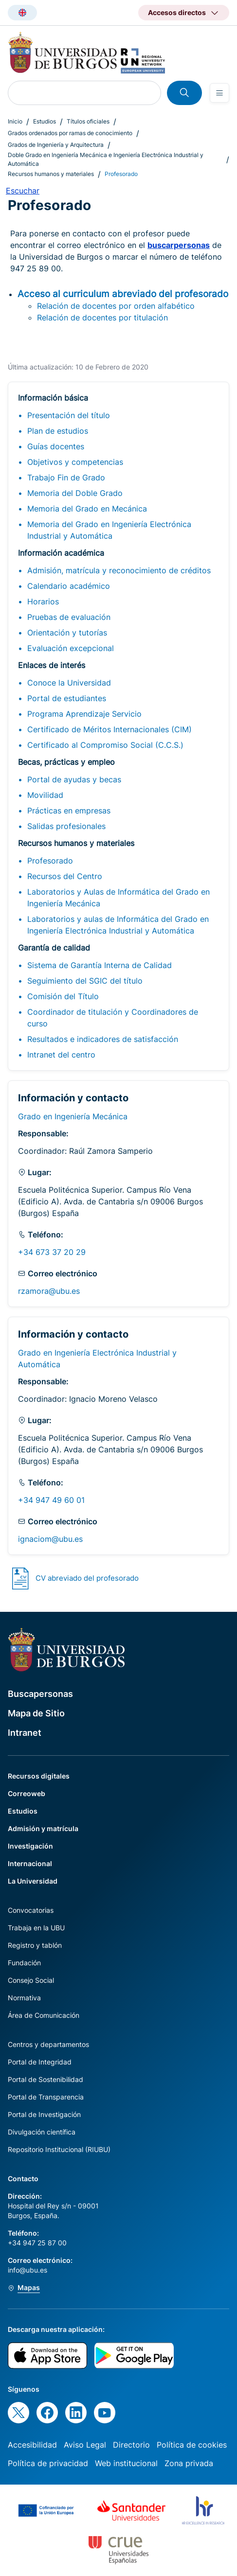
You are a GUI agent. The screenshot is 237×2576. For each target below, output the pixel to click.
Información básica (53, 398)
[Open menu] (219, 93)
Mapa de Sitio (36, 1713)
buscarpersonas (178, 245)
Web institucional (126, 2463)
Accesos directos (177, 12)
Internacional (30, 1863)
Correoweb (26, 1793)
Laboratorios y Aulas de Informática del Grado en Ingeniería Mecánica (118, 897)
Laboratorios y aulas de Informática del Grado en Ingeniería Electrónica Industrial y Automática (118, 924)
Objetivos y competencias (75, 462)
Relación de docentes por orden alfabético (116, 306)
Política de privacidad (48, 2463)
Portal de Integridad (40, 2062)
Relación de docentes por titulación (102, 317)
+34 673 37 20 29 (52, 1252)
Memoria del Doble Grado (75, 493)
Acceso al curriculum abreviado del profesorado (123, 294)
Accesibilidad (32, 2445)
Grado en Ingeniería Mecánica (73, 1116)
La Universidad (32, 1881)
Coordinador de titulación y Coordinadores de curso (112, 1017)
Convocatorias (31, 1910)
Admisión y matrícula (43, 1828)
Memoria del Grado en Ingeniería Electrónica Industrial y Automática (109, 530)
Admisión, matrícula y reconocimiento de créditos (119, 570)
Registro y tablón (35, 1945)
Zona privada (188, 2463)
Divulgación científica (41, 2132)
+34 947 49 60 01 (51, 1500)
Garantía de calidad (54, 948)
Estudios (44, 121)
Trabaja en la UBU (36, 1927)
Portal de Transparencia (46, 2097)
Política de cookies (192, 2445)
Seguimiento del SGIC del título (85, 981)
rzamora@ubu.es (49, 1291)
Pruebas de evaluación (68, 617)
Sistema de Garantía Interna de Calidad (99, 965)
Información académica (61, 553)
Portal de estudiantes (66, 698)
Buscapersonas (40, 1694)
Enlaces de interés (51, 665)
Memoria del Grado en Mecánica (87, 508)
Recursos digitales (39, 1776)
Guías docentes (55, 446)
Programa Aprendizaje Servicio (84, 714)
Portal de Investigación (44, 2114)
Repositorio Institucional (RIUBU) (59, 2149)
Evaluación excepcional (70, 648)
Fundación (24, 1962)
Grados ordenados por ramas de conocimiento (70, 133)
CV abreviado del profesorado (87, 1578)
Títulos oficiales (88, 121)
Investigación (30, 1846)
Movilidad (45, 795)
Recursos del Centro (64, 876)
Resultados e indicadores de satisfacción (102, 1039)
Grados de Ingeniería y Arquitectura (56, 144)
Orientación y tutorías (67, 632)
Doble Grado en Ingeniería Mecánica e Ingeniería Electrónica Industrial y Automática (105, 159)
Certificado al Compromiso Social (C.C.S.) (105, 745)
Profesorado (50, 860)
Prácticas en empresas (68, 810)
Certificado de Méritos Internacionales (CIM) (109, 729)
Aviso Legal (85, 2445)
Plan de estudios (57, 431)
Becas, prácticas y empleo (66, 762)
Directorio (131, 2445)
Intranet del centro (61, 1054)
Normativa (24, 1998)
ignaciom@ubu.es (50, 1539)
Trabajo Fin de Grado (66, 477)
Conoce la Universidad (69, 683)
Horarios (43, 601)
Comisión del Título (63, 996)
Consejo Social (31, 1980)
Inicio (15, 121)
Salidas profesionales (66, 826)
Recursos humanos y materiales (51, 173)
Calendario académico (68, 586)
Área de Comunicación (43, 2015)
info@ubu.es (27, 2270)
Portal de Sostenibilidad (45, 2079)
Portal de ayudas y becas (74, 779)
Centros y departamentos (48, 2044)
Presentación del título (68, 415)
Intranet (24, 1733)
